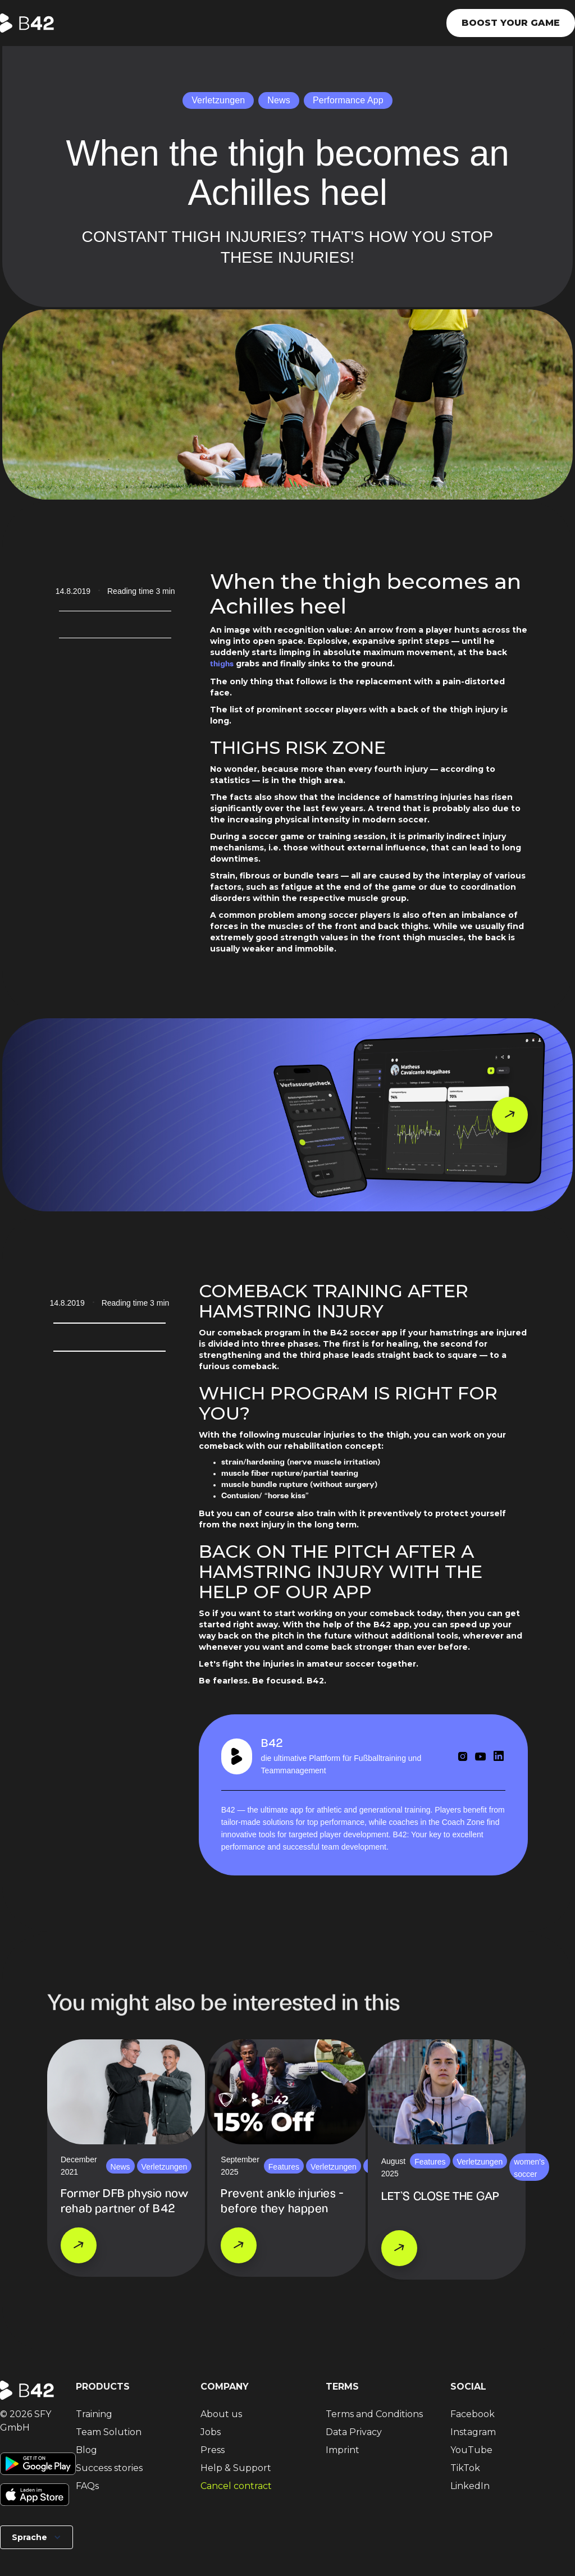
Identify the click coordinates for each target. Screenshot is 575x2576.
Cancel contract (236, 2486)
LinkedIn (470, 2486)
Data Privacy (354, 2432)
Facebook (472, 2414)
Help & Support (235, 2468)
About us (221, 2414)
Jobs (210, 2432)
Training (94, 2414)
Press (212, 2450)
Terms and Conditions (374, 2414)
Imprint (342, 2450)
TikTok (465, 2468)
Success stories (109, 2468)
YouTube (471, 2450)
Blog (86, 2450)
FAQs (87, 2486)
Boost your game (511, 22)
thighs (222, 664)
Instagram (473, 2432)
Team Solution (109, 2432)
